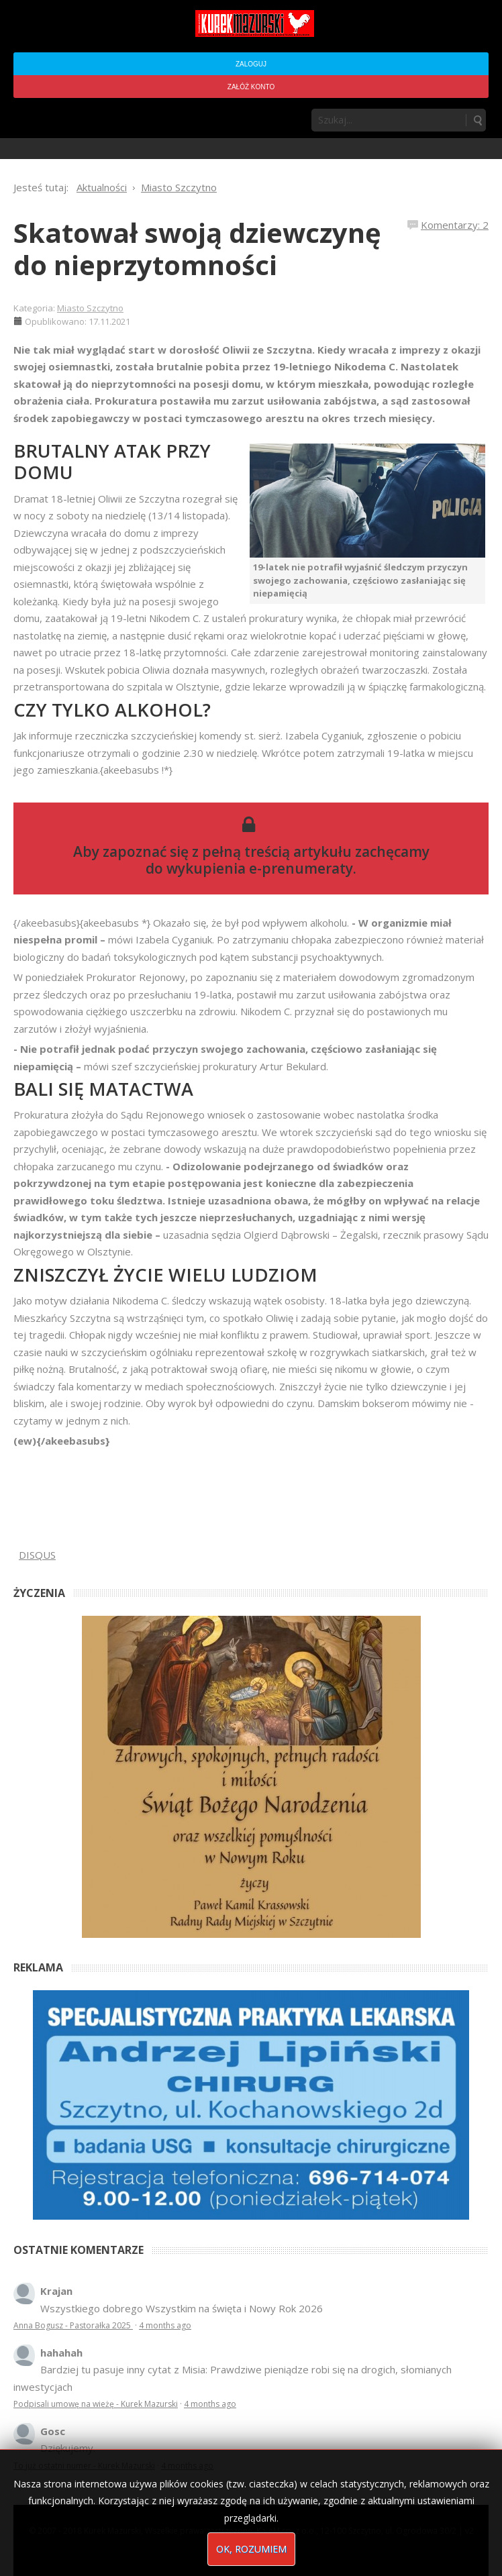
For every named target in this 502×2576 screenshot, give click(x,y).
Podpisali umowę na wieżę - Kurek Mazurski (95, 2404)
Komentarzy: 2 (455, 224)
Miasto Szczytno (90, 308)
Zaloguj (251, 64)
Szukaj (477, 120)
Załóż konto (251, 87)
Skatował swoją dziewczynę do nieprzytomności (197, 248)
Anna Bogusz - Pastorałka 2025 (73, 2325)
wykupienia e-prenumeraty (259, 868)
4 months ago (165, 2325)
